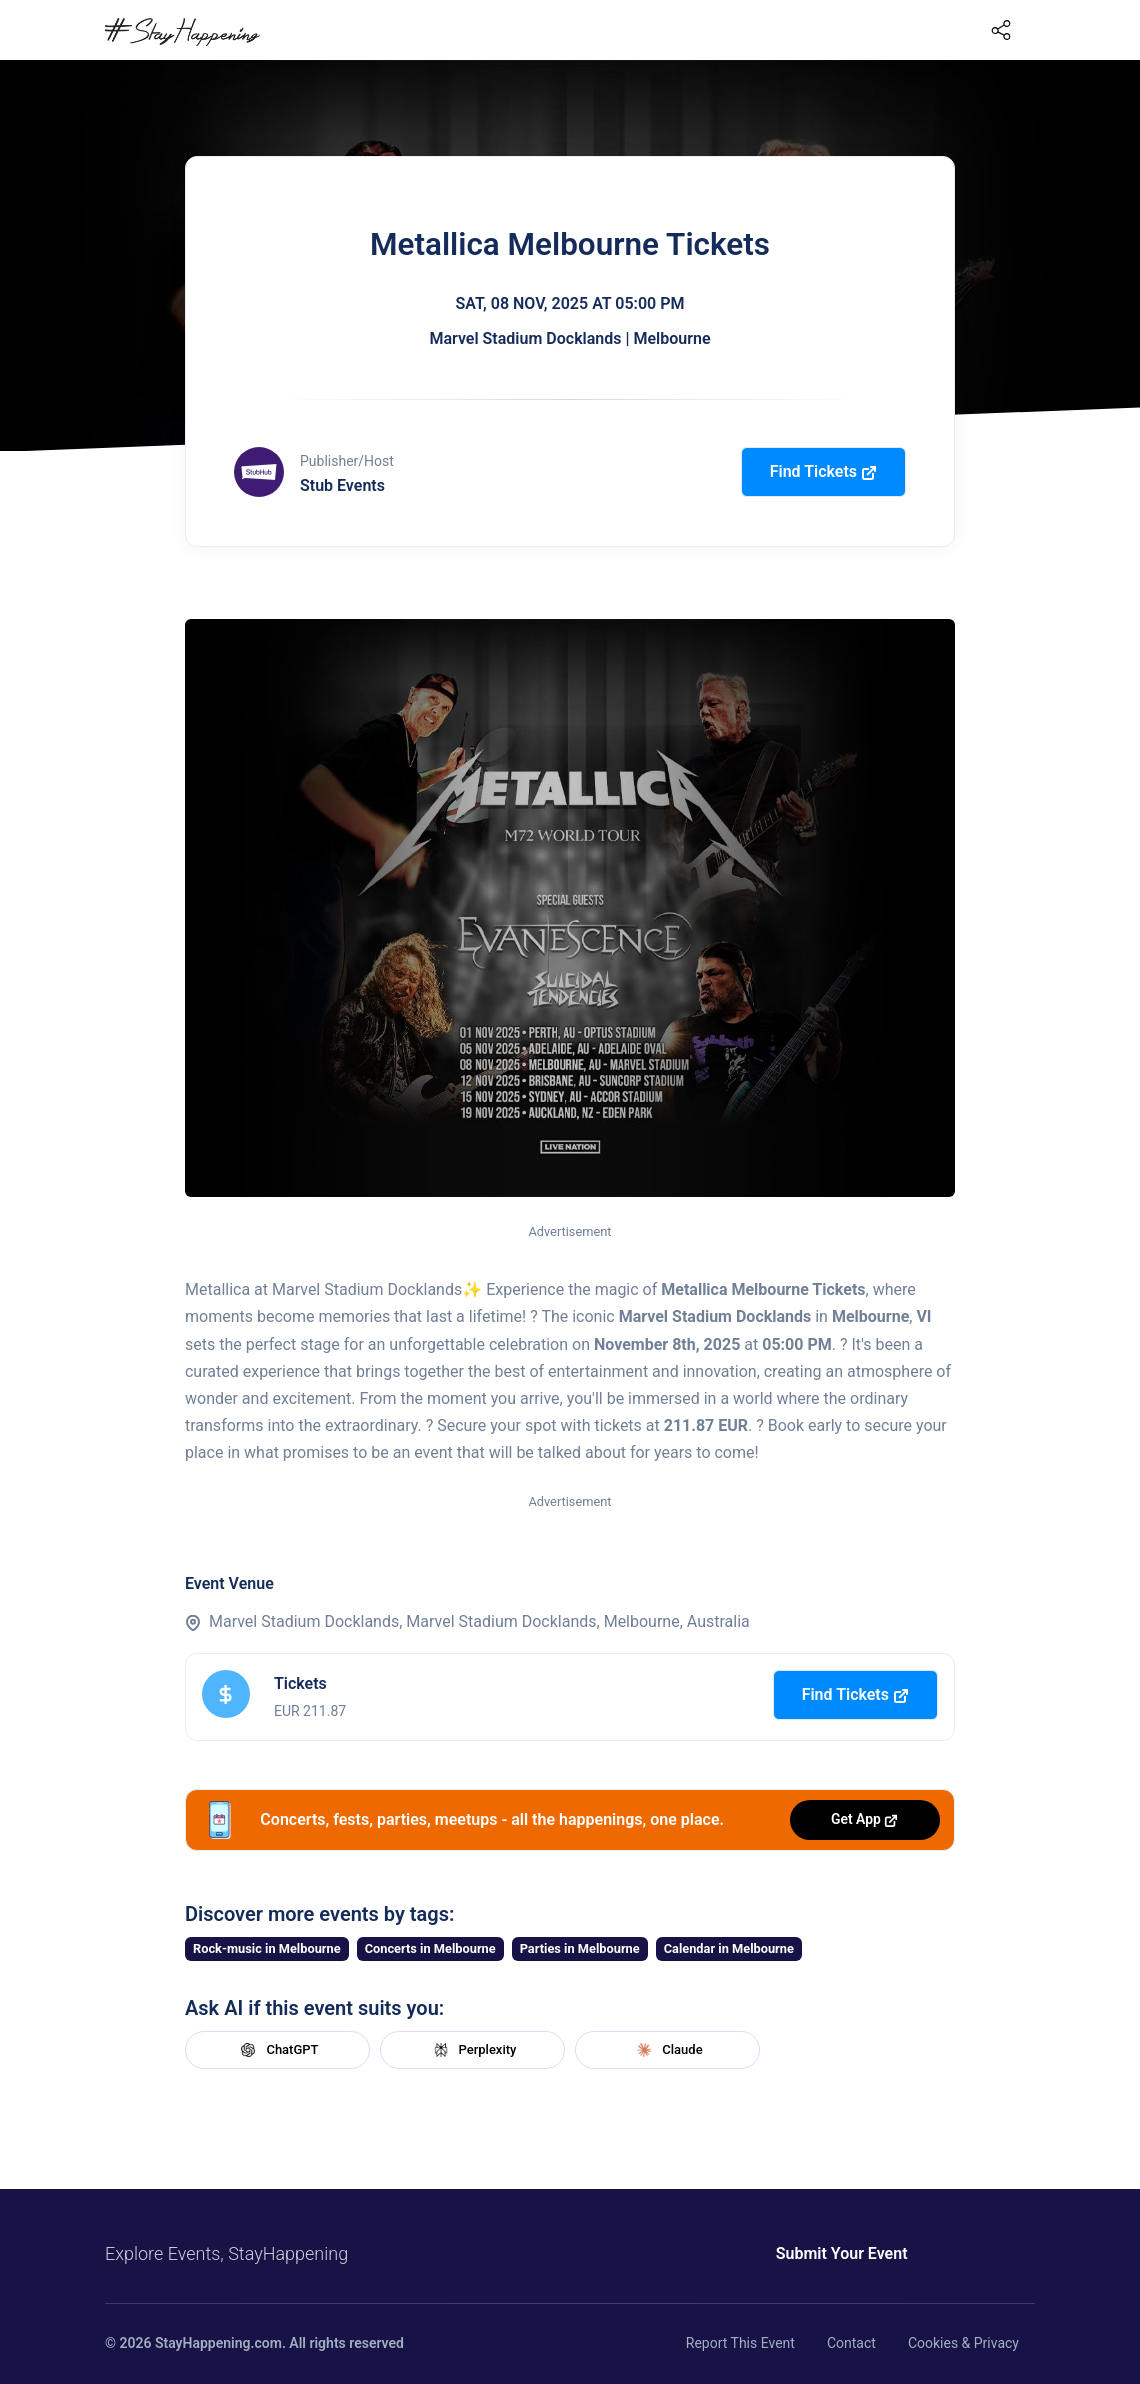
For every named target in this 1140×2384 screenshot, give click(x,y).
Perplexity (473, 2050)
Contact (851, 2343)
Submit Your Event (828, 2253)
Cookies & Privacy (963, 2343)
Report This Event (740, 2343)
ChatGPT (277, 2050)
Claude (667, 2050)
